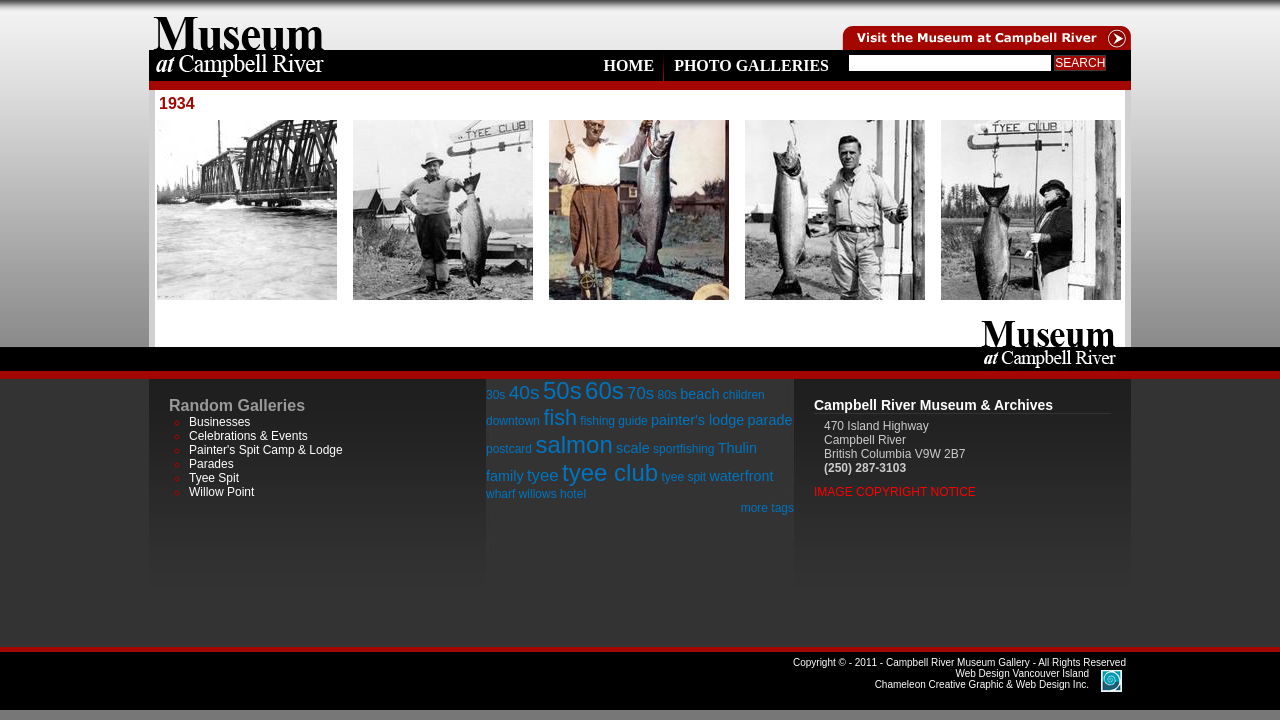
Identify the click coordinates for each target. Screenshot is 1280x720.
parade (770, 420)
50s (562, 390)
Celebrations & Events (248, 436)
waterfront (741, 476)
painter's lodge (697, 420)
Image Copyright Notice (895, 492)
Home (628, 65)
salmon (573, 444)
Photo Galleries (751, 65)
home (239, 25)
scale (633, 448)
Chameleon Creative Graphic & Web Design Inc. (982, 679)
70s (640, 393)
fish (560, 417)
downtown (513, 421)
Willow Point (221, 492)
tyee (543, 475)
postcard (509, 449)
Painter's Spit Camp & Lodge (266, 450)
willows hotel (552, 494)
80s (666, 395)
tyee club (610, 472)
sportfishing (683, 449)
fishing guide (613, 421)
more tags (767, 508)
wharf (500, 494)
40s (524, 392)
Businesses (219, 422)
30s (495, 395)
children (744, 395)
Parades (211, 464)
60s (604, 390)
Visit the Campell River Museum (985, 25)
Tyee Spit (214, 478)
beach (699, 394)
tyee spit (683, 477)
